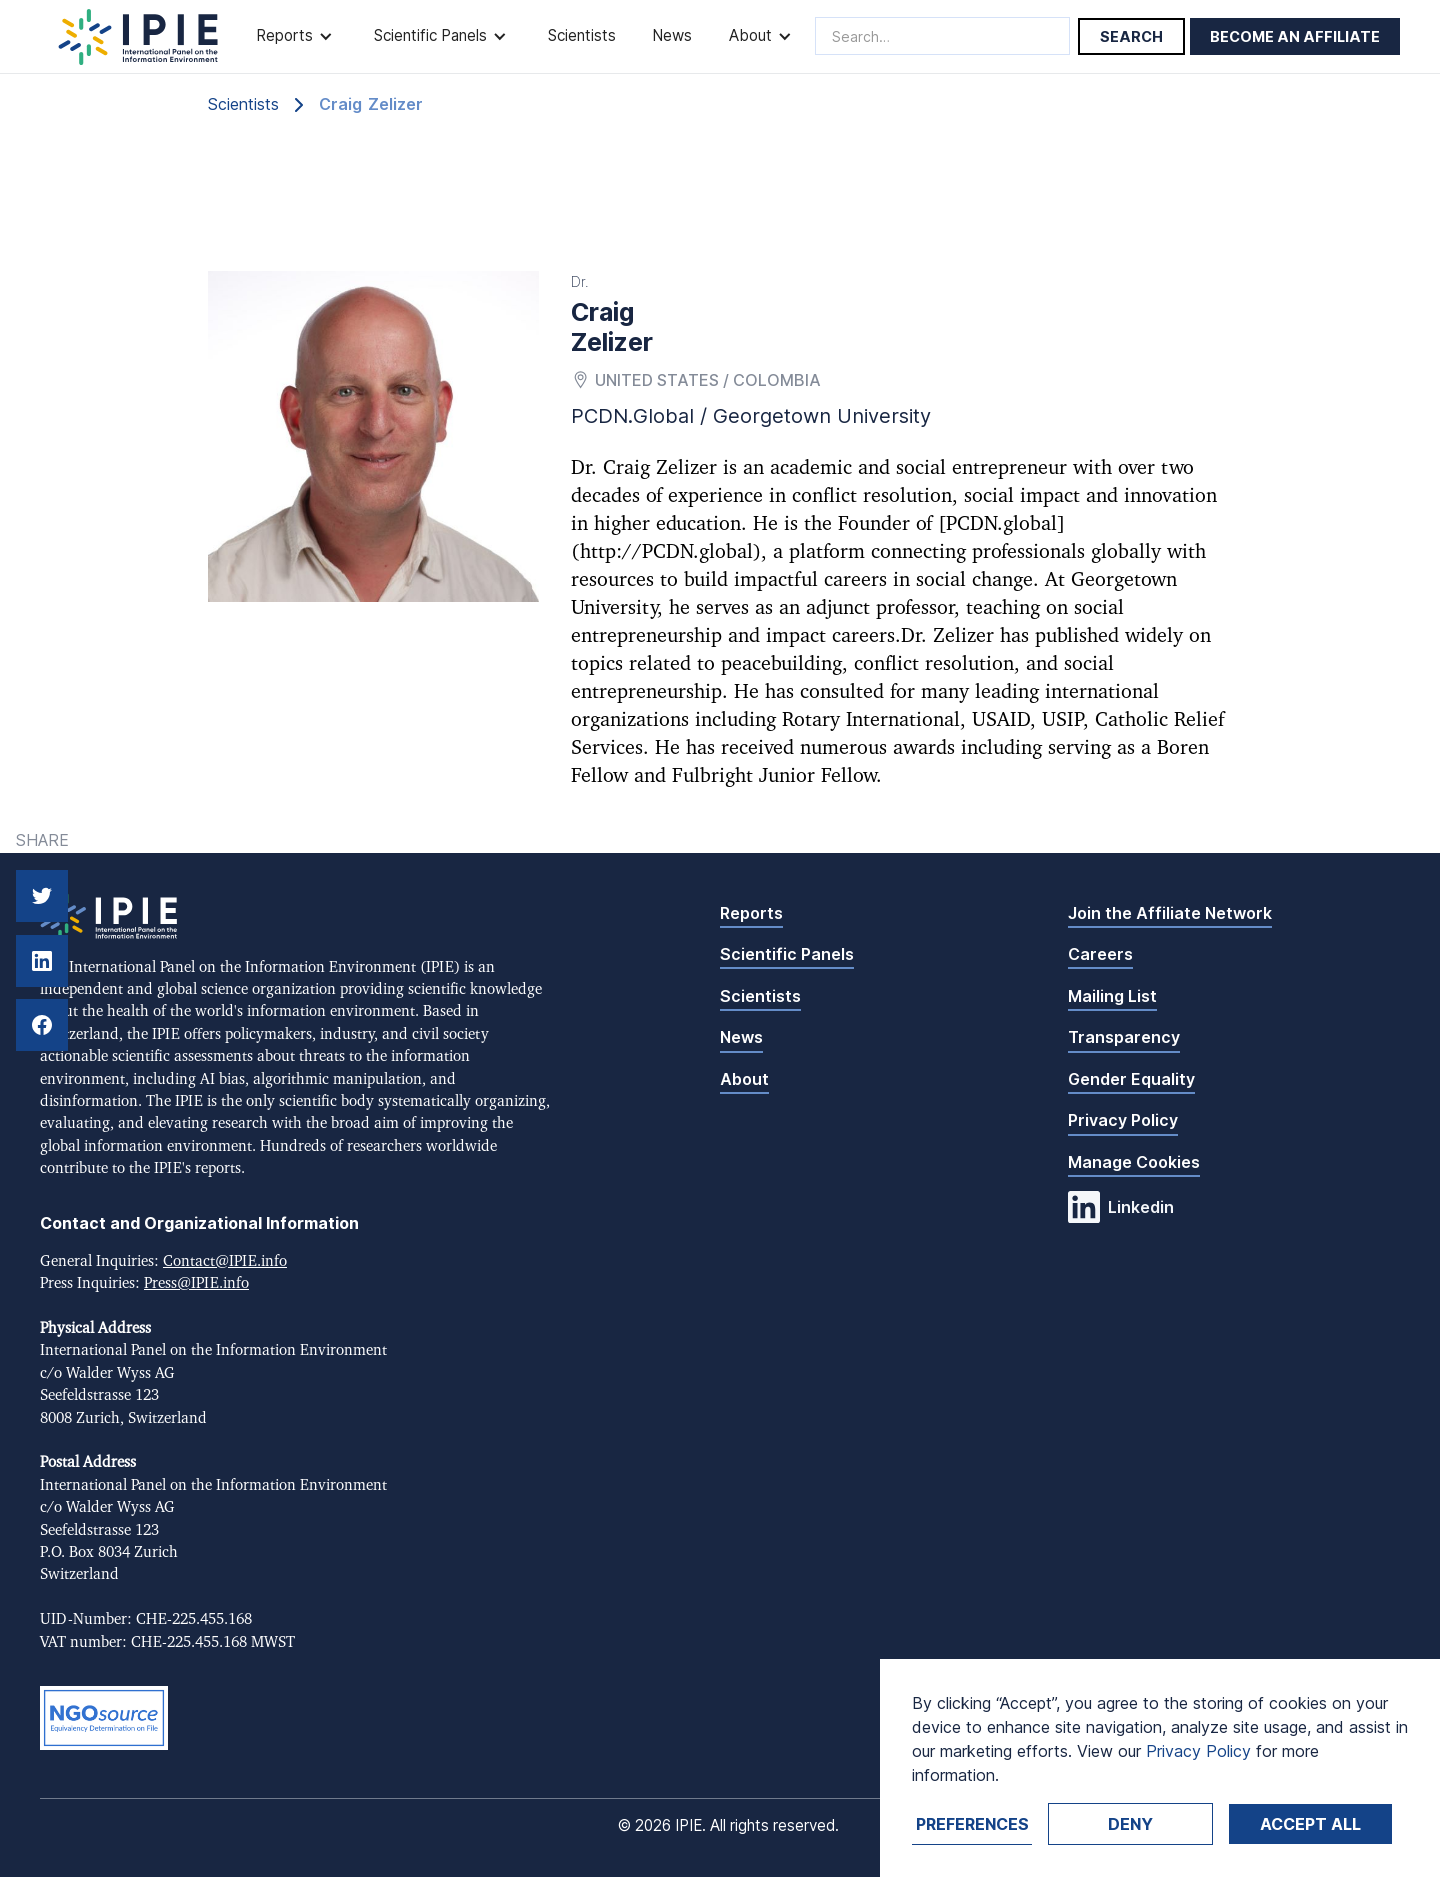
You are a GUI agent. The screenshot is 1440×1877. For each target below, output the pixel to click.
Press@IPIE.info (196, 1283)
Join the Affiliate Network (1170, 913)
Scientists (582, 35)
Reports (751, 913)
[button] (296, 36)
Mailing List (1112, 996)
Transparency (1124, 1037)
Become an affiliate (1295, 36)
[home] (138, 37)
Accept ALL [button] (1310, 1824)
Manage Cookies (1134, 1162)
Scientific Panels (787, 954)
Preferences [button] (972, 1824)
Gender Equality (1131, 1079)
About (744, 1079)
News (672, 35)
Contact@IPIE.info (225, 1261)
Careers (1100, 954)
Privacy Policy (1123, 1120)
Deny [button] (1130, 1824)
